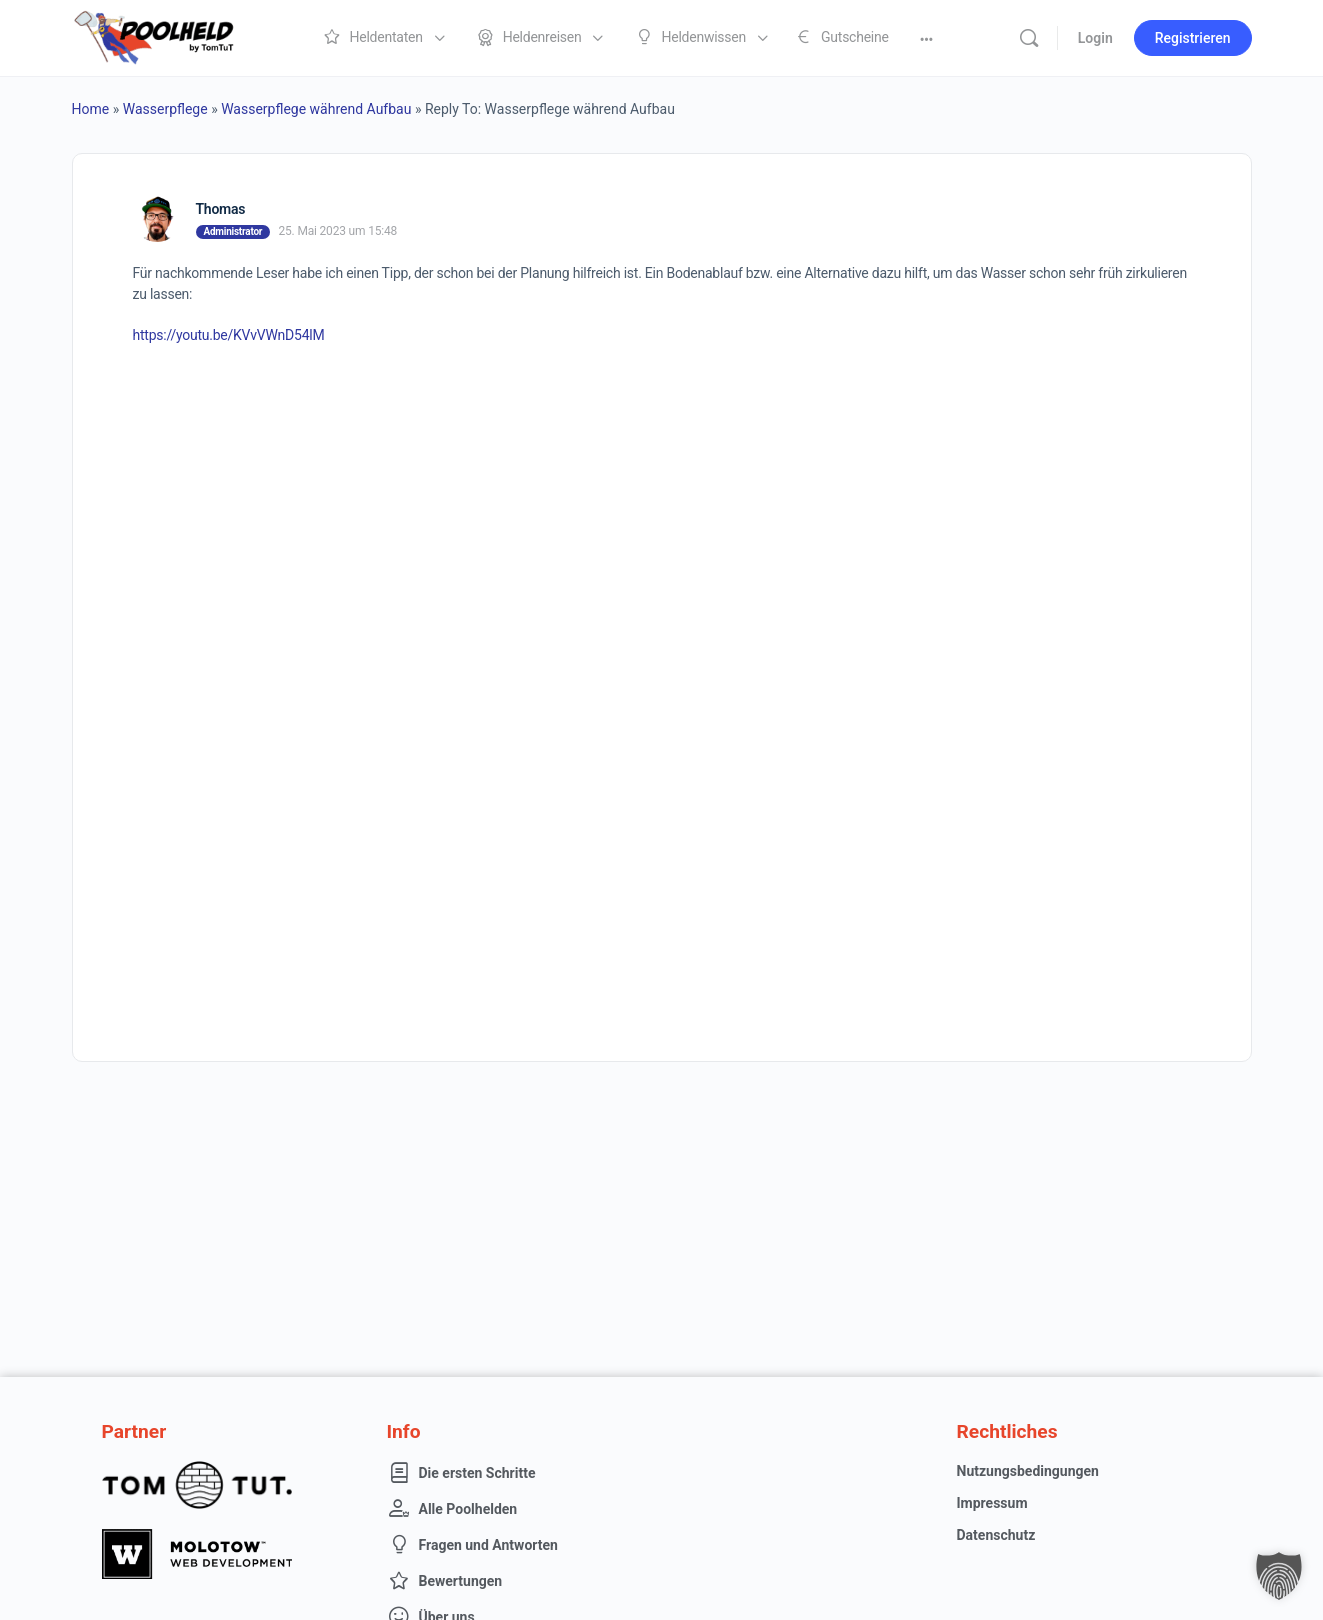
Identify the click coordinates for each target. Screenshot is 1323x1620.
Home (91, 109)
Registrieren (1193, 38)
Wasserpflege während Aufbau (316, 109)
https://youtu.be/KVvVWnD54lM (229, 335)
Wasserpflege (165, 109)
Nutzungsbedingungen (1028, 1471)
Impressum (992, 1503)
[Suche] (1029, 38)
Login (1095, 38)
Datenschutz (996, 1535)
